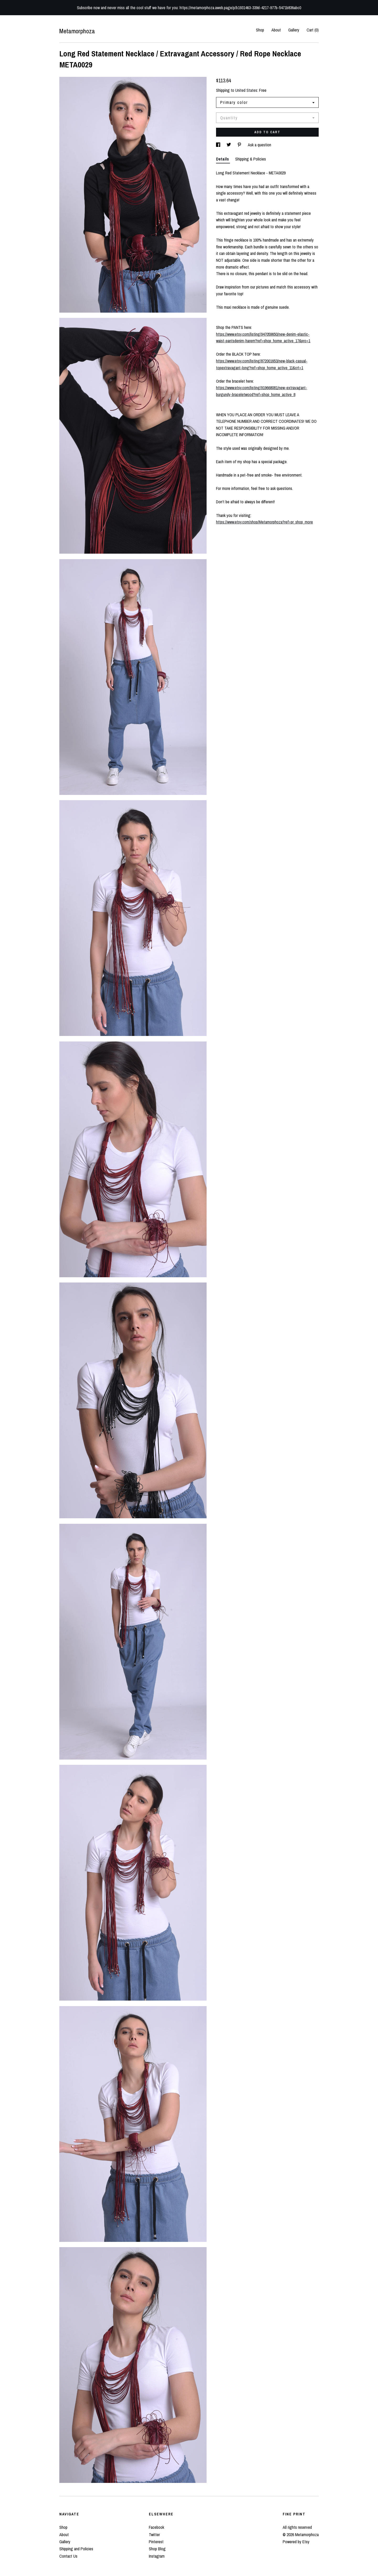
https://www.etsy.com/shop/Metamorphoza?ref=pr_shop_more (264, 522)
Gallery (293, 30)
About (276, 30)
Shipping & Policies (250, 159)
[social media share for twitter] (229, 145)
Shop (260, 30)
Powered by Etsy (296, 2542)
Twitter (154, 2534)
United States (246, 90)
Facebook (156, 2527)
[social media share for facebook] (218, 145)
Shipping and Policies (76, 2549)
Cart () (313, 30)
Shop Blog (157, 2549)
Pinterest (156, 2542)
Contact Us (68, 2556)
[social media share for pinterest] (240, 145)
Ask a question (259, 145)
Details (223, 159)
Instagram (157, 2556)
